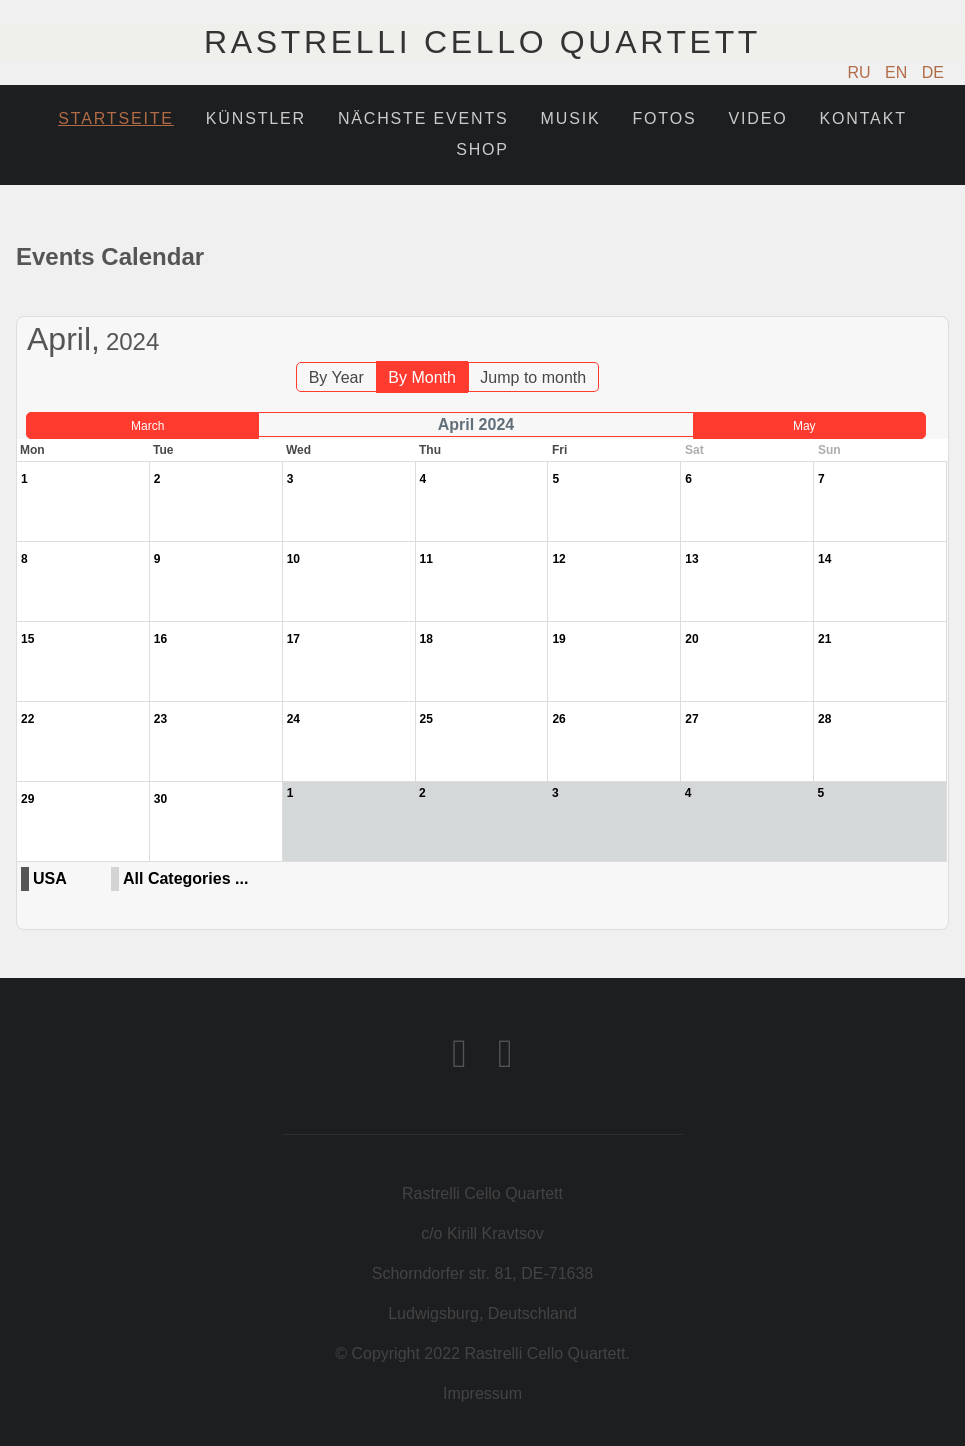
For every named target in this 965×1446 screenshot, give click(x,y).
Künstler (256, 118)
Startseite (116, 118)
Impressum (482, 1393)
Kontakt (863, 118)
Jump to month (533, 377)
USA (50, 878)
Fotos (664, 118)
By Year (336, 377)
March (147, 426)
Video (758, 118)
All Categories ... (185, 878)
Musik (571, 118)
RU (862, 72)
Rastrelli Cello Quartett (482, 42)
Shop (482, 149)
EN (898, 72)
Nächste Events (423, 118)
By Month (422, 377)
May (804, 426)
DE (933, 72)
